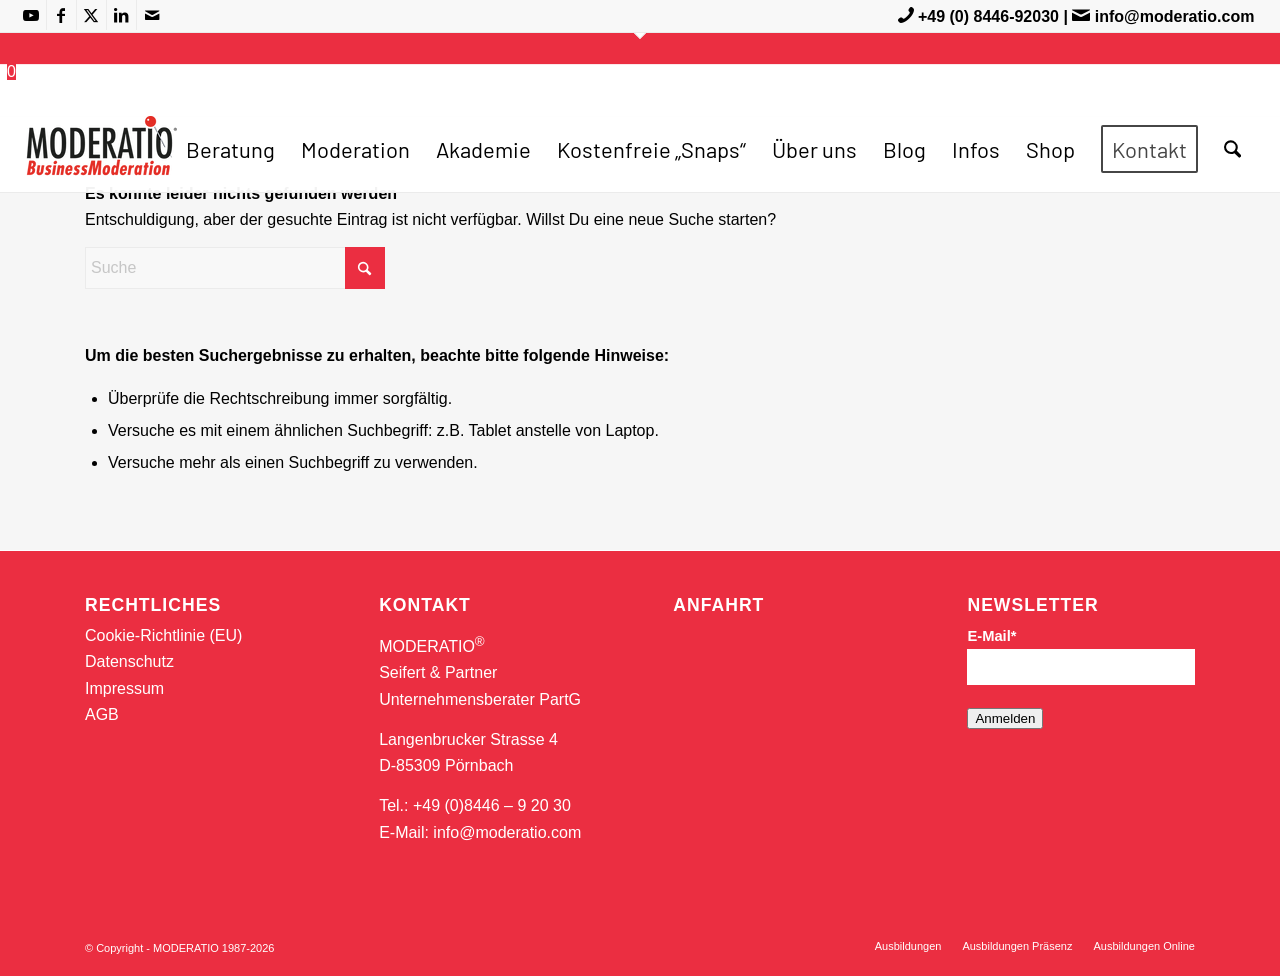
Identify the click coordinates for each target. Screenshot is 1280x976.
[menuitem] (230, 149)
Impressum (124, 688)
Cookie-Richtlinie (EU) (163, 635)
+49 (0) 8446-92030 (988, 16)
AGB (102, 714)
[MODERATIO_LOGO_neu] (101, 159)
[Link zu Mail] (152, 15)
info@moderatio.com (1175, 16)
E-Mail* (991, 636)
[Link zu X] (91, 15)
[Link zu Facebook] (61, 15)
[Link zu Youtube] (31, 15)
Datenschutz (129, 661)
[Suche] (1232, 149)
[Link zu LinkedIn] (121, 15)
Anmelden (1005, 718)
